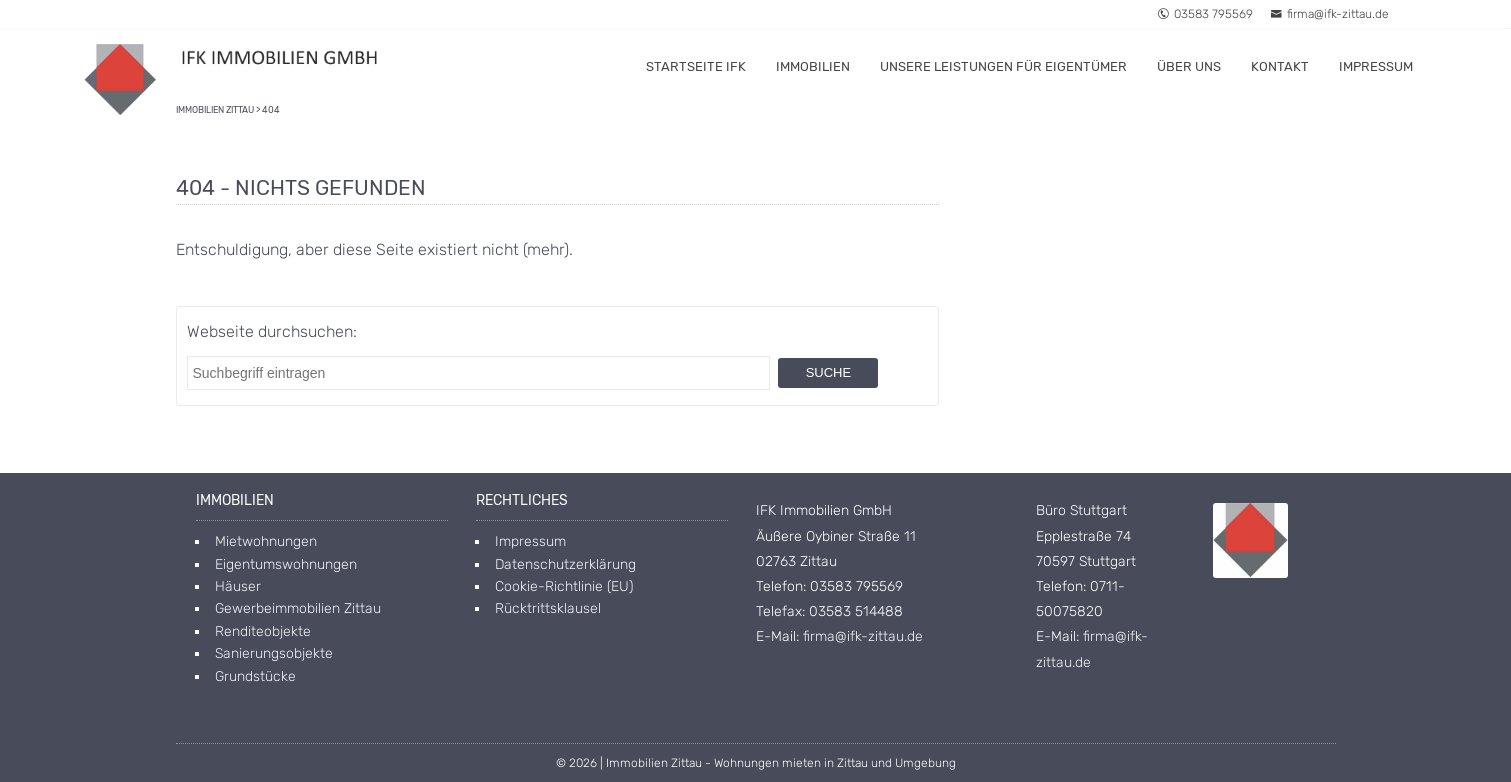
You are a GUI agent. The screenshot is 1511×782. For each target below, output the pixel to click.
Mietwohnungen (266, 541)
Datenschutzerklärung (565, 564)
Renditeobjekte (263, 631)
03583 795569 (1205, 14)
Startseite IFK (696, 66)
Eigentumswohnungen (286, 564)
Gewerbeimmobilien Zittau (298, 608)
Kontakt (1280, 66)
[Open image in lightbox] (1250, 540)
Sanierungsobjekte (274, 653)
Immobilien (813, 66)
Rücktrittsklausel (548, 608)
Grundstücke (255, 676)
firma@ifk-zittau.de (1329, 14)
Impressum (1376, 66)
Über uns (1189, 66)
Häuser (238, 586)
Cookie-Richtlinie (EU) (564, 586)
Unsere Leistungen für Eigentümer (1003, 66)
